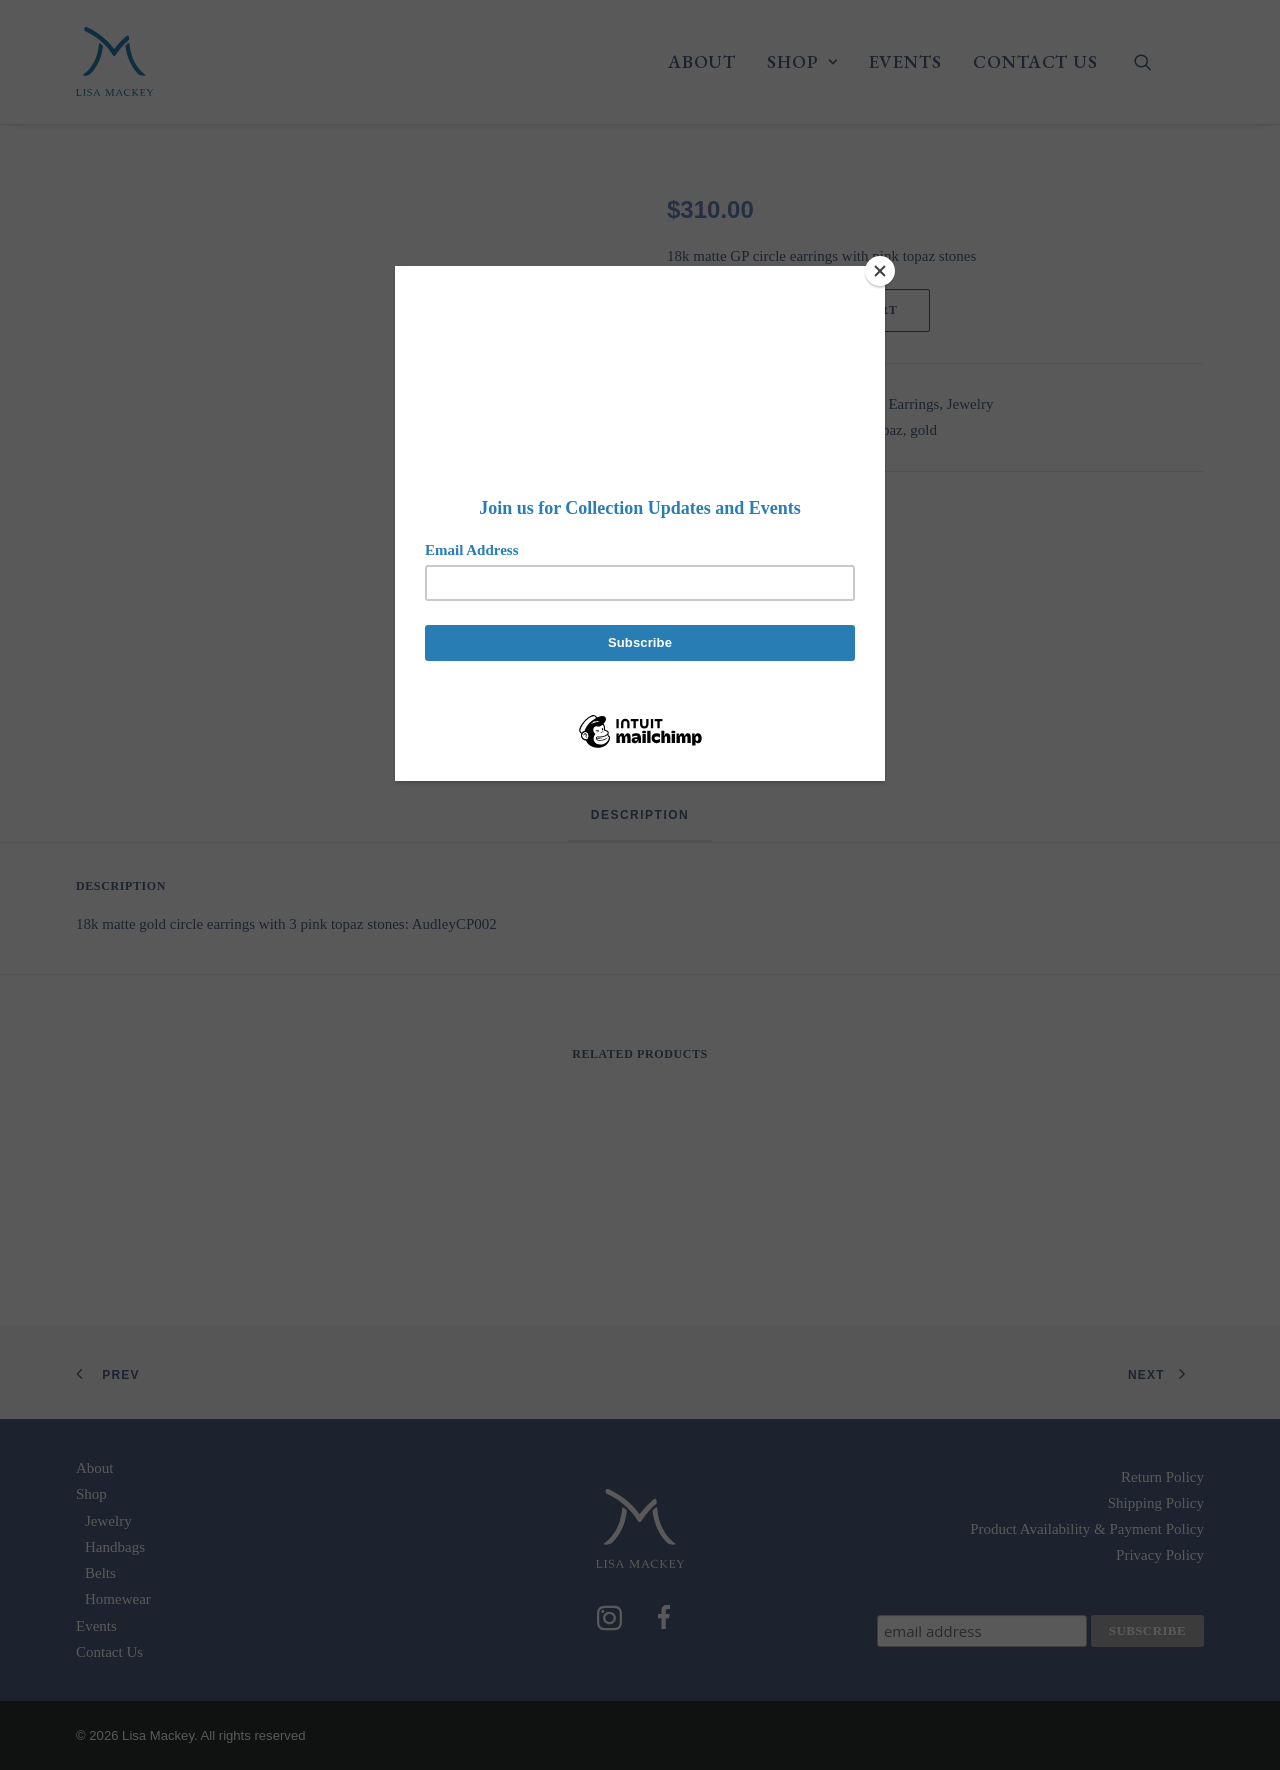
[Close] (880, 271)
